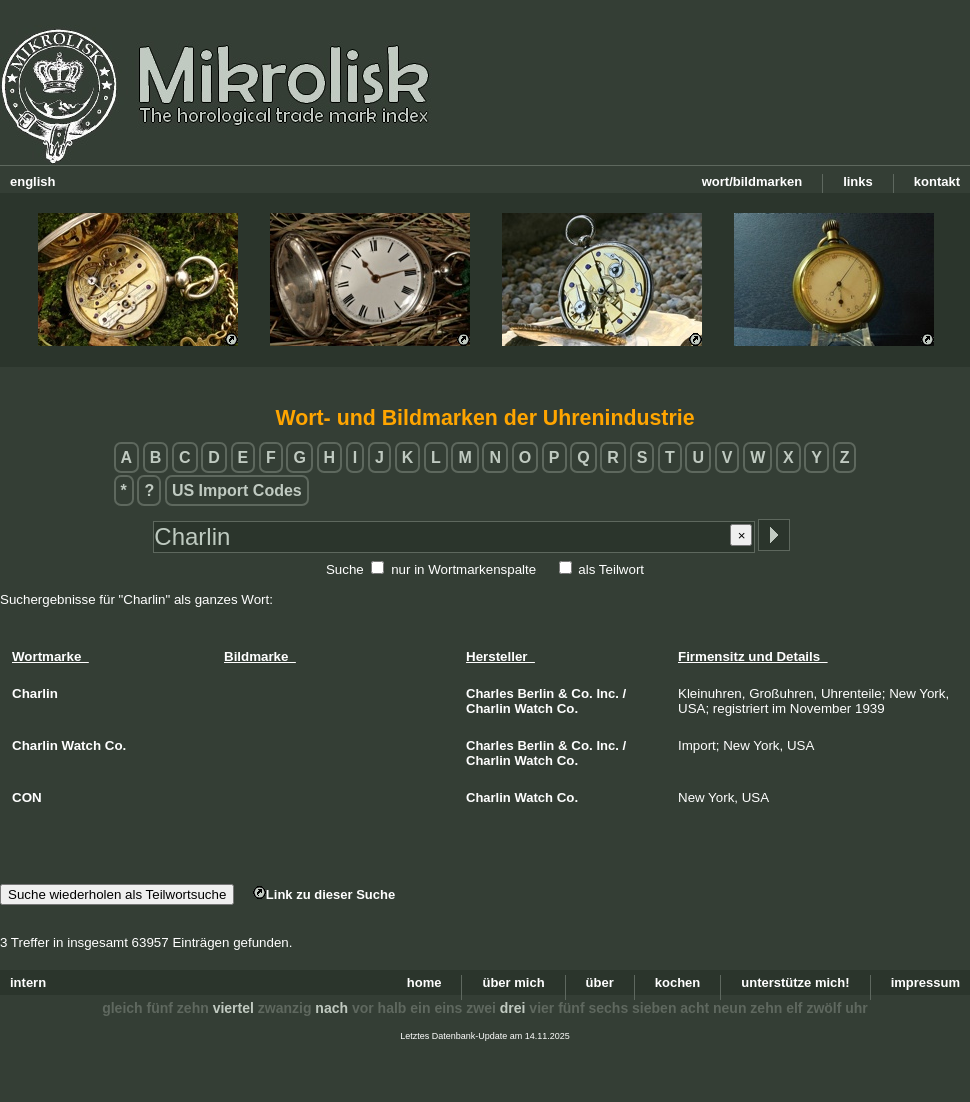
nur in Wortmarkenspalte (463, 569)
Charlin (488, 708)
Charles (490, 693)
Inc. (607, 693)
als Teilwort (611, 569)
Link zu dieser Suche (324, 894)
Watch (534, 708)
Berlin (535, 693)
